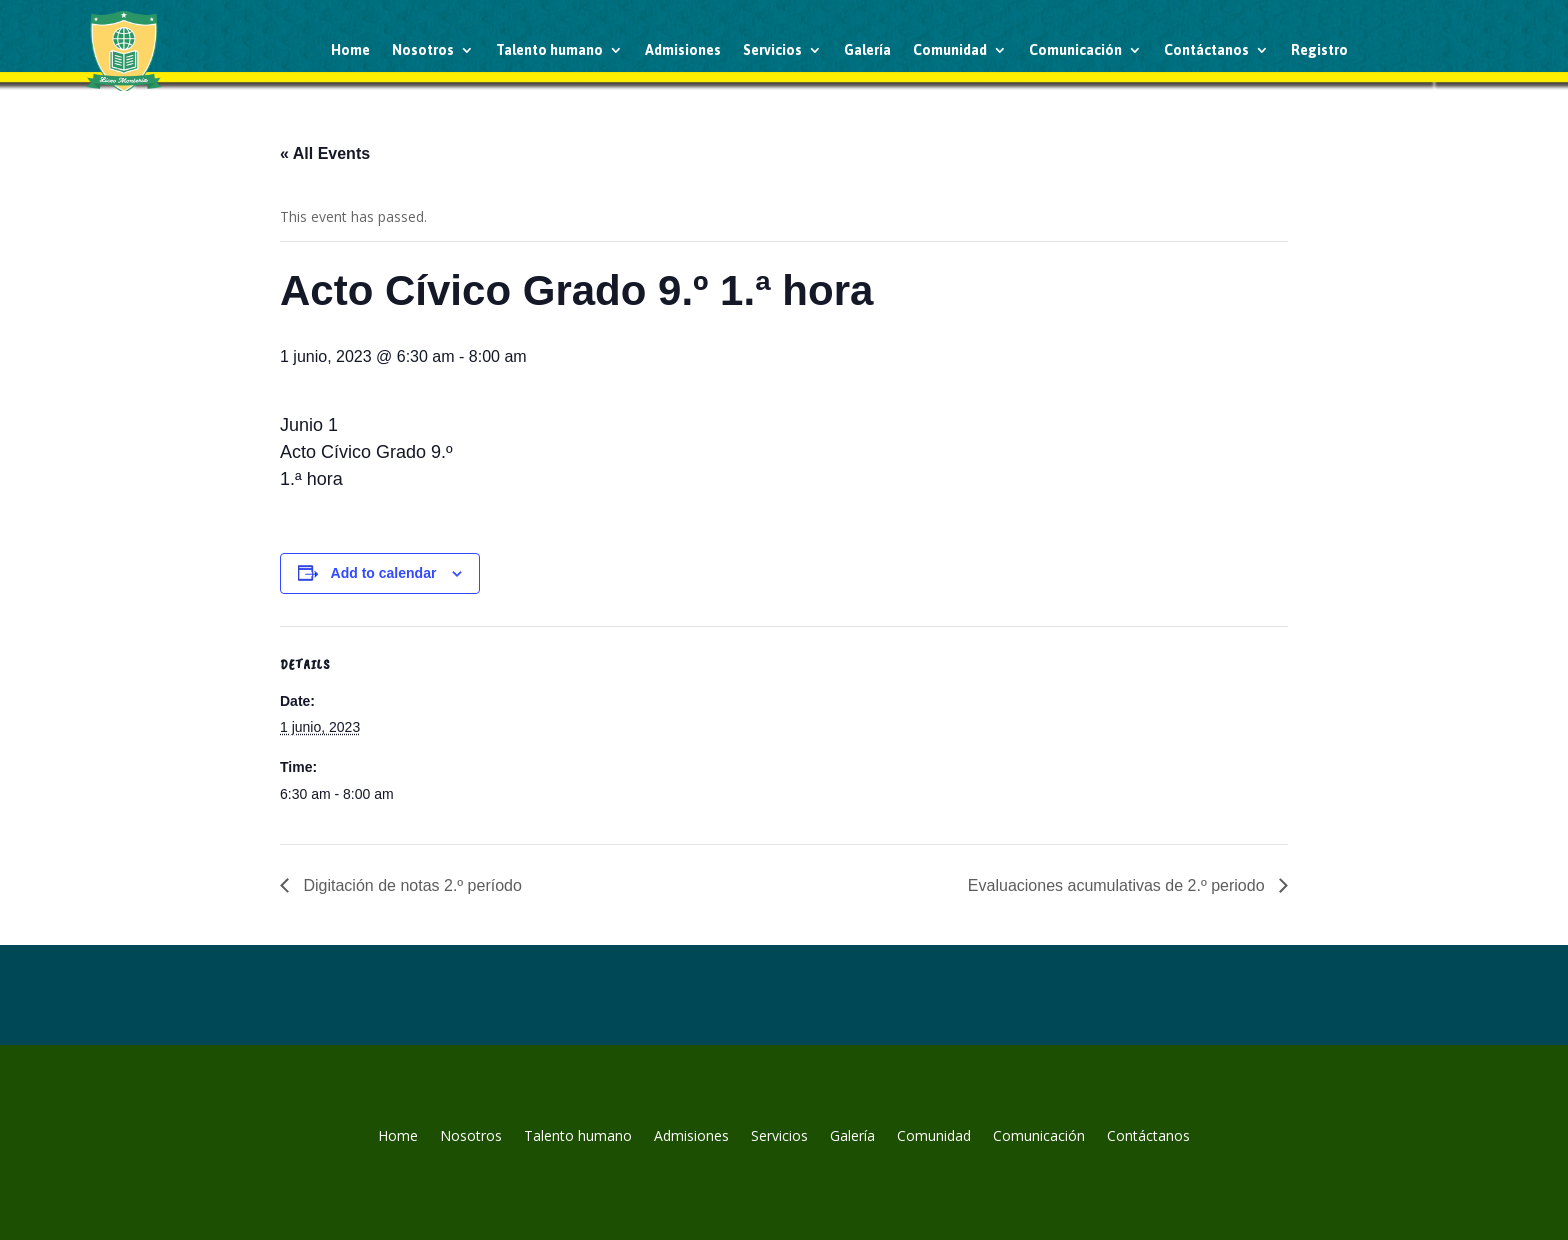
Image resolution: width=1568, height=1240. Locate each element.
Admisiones (683, 50)
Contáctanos (1206, 50)
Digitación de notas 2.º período (410, 885)
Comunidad (950, 50)
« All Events (325, 153)
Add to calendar (384, 573)
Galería (867, 50)
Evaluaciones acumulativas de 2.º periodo (1118, 885)
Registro (1319, 50)
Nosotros (423, 50)
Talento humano (549, 50)
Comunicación (1075, 50)
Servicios (772, 50)
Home (350, 50)
